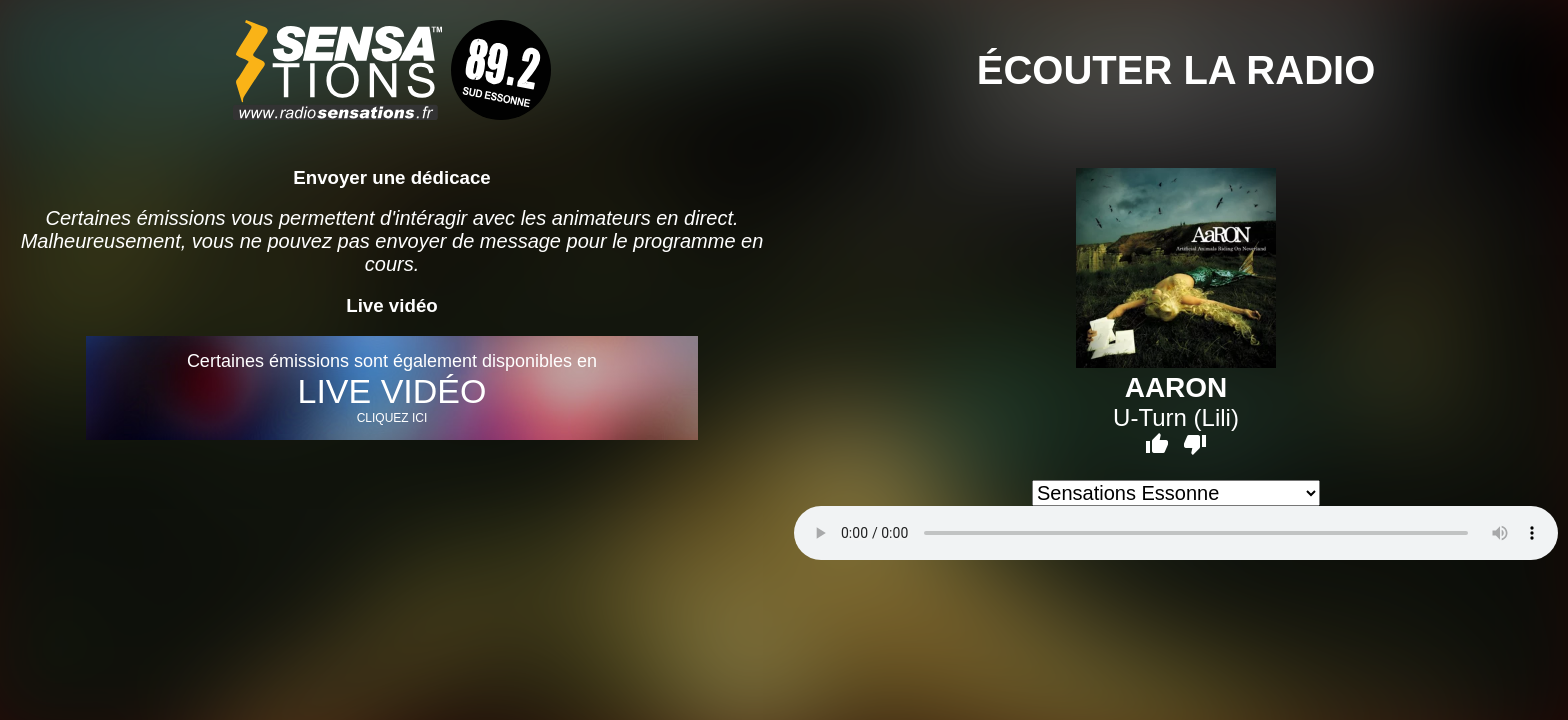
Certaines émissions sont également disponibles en (391, 388)
